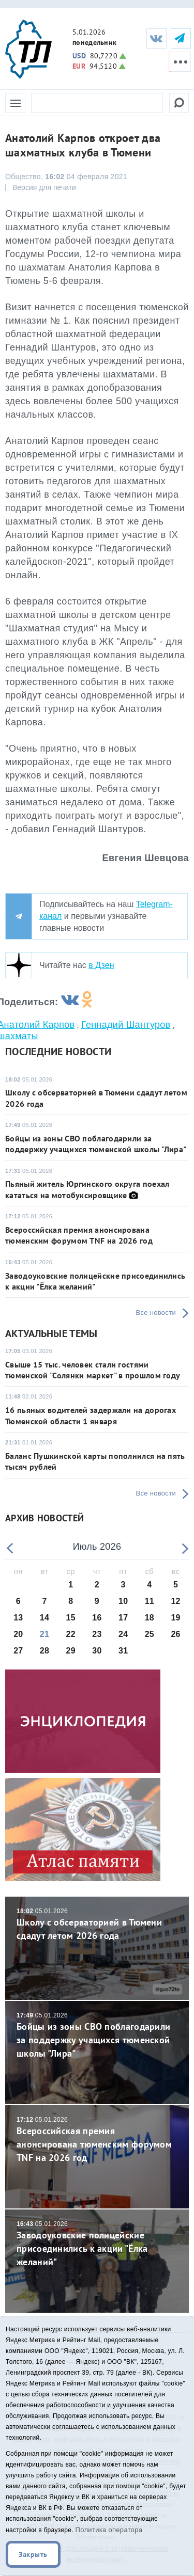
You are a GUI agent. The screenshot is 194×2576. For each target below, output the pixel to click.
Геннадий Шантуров (125, 1025)
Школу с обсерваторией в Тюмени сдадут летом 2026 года (97, 1924)
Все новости (156, 1312)
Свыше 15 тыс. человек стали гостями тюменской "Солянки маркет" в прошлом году (92, 1369)
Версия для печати (44, 187)
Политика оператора (109, 2530)
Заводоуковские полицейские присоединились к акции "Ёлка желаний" (95, 1281)
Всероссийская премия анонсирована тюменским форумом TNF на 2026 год (79, 1235)
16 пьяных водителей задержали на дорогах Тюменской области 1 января (90, 1415)
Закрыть (33, 2554)
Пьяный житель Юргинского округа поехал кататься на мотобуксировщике (87, 1189)
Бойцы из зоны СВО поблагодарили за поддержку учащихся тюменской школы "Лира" (95, 1143)
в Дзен (101, 965)
